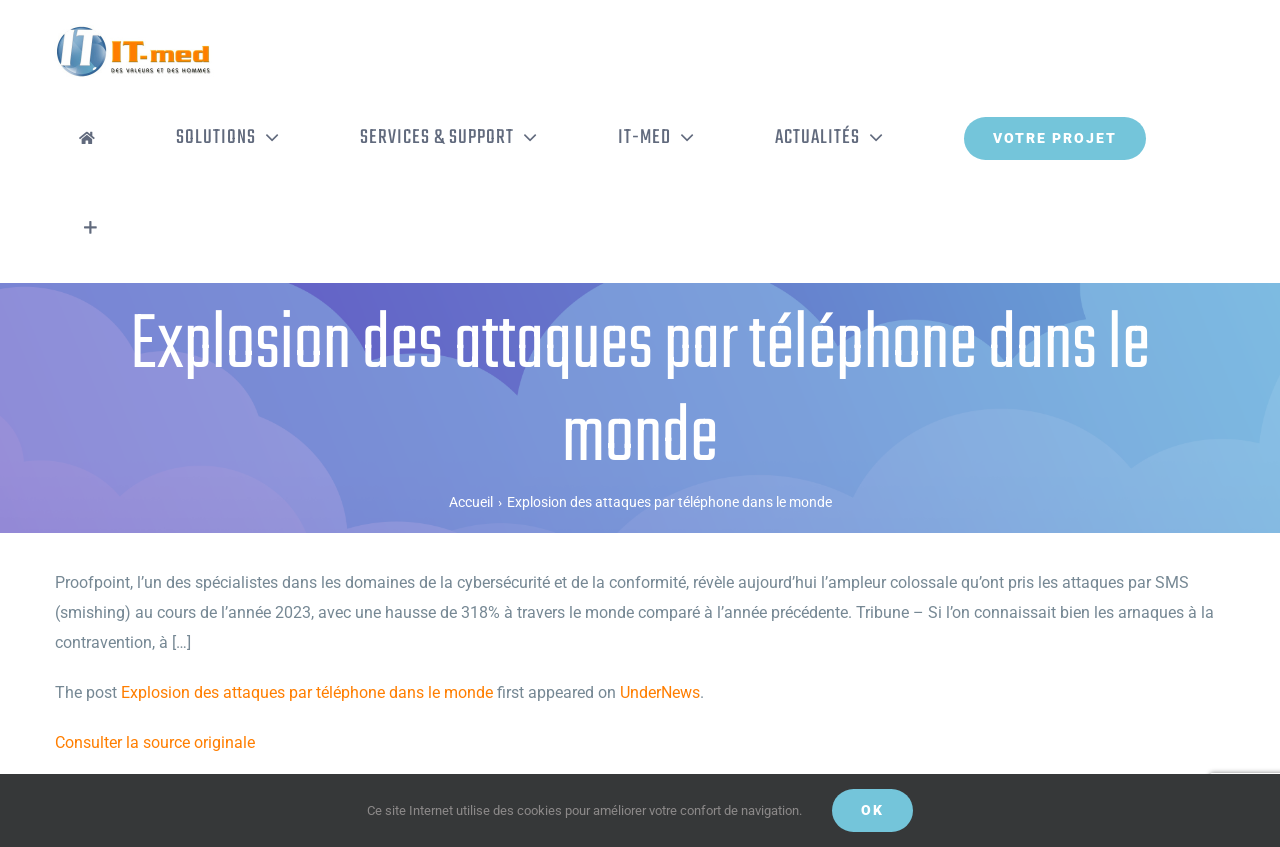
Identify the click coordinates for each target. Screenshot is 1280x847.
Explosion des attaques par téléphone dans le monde (307, 692)
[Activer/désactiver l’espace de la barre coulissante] (90, 228)
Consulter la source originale (155, 742)
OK (872, 810)
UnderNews (660, 692)
